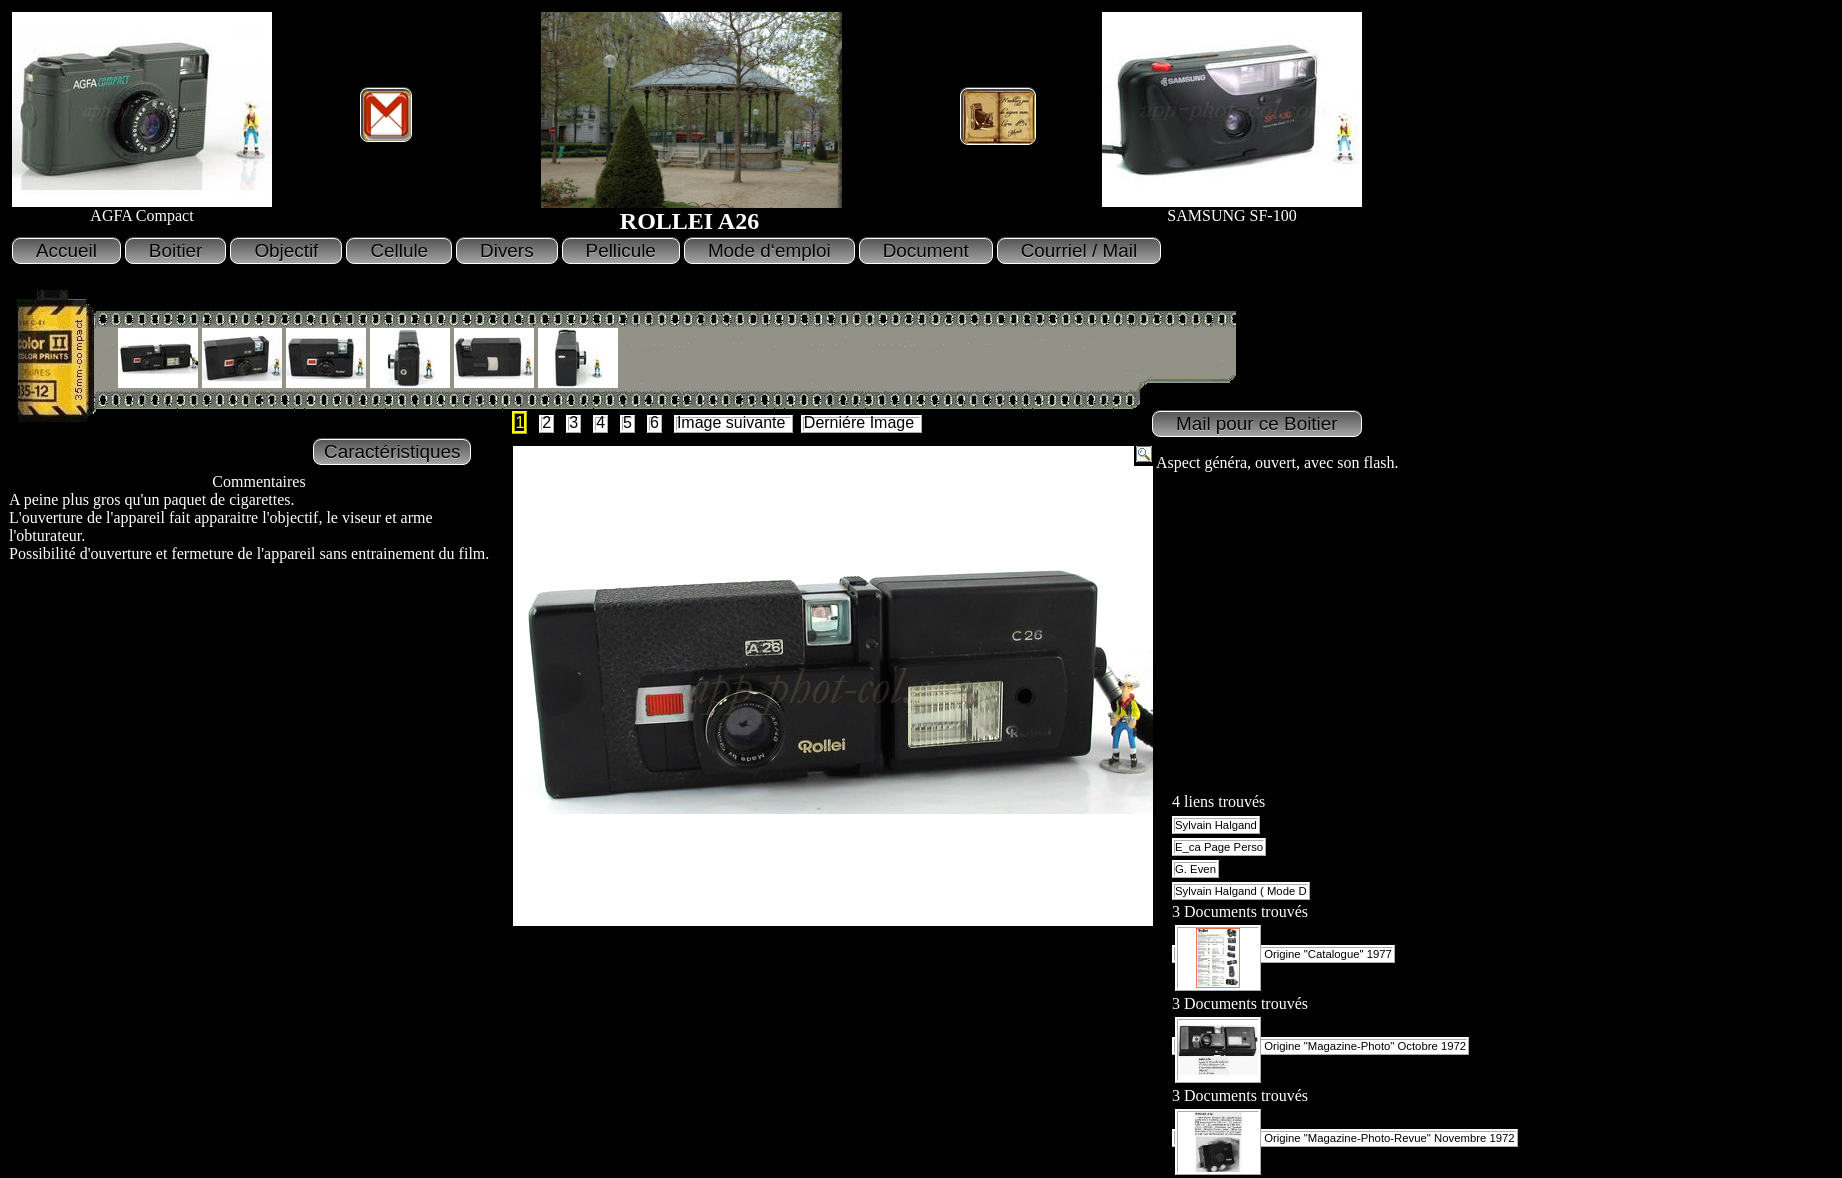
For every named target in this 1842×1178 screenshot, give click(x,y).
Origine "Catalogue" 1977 (1283, 954)
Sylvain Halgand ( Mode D (1241, 891)
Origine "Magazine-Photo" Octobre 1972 (1320, 1046)
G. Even (1195, 869)
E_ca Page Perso (1219, 847)
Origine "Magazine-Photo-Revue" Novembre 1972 (1345, 1138)
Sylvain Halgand (1216, 825)
